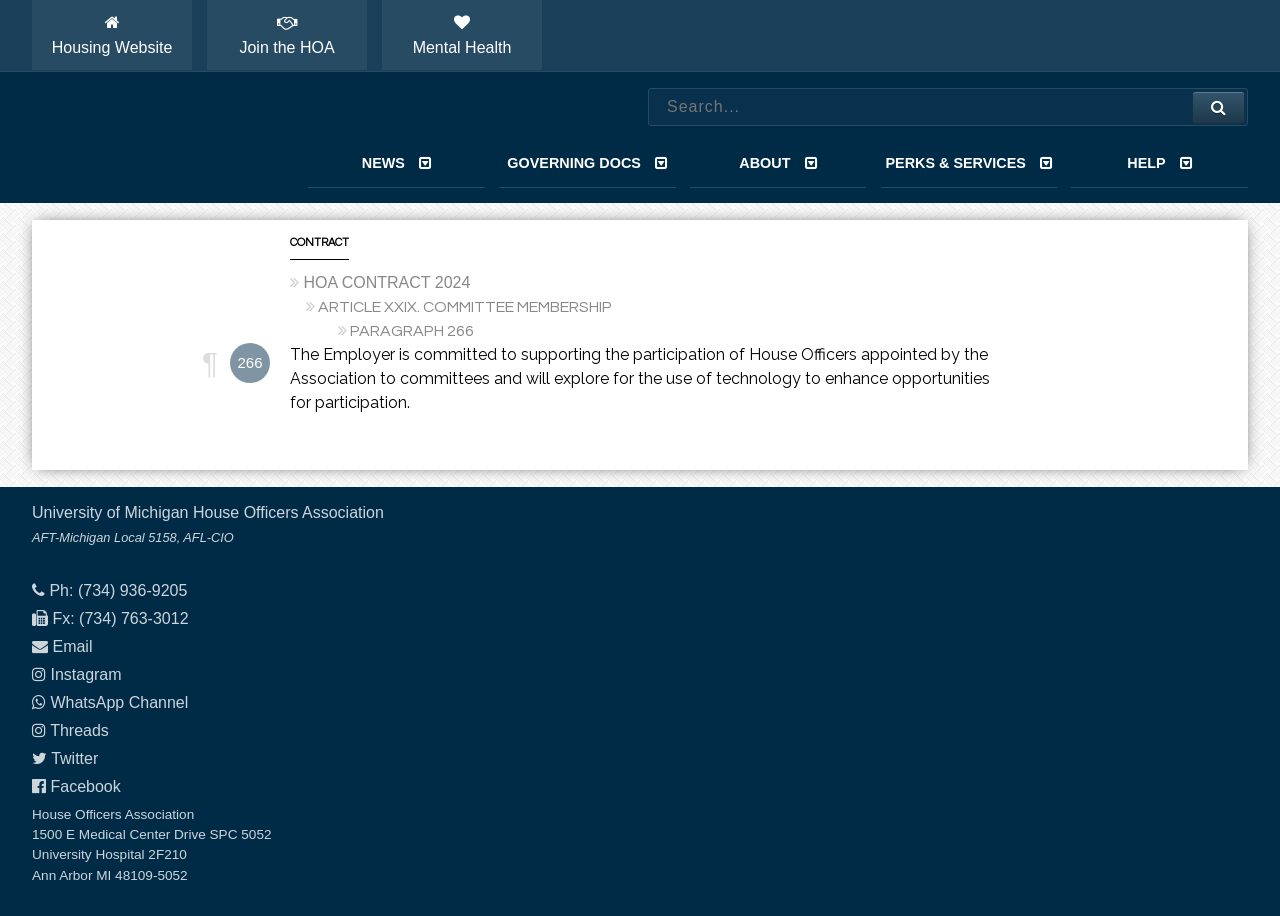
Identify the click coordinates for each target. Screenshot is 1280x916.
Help (1159, 163)
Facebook (85, 786)
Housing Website (112, 35)
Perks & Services (968, 163)
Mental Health (462, 35)
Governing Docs (587, 163)
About (778, 163)
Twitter (74, 758)
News (397, 163)
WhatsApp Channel (119, 702)
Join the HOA (286, 35)
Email (72, 646)
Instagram (85, 674)
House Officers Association (147, 138)
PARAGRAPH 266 (412, 331)
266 (249, 362)
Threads (79, 730)
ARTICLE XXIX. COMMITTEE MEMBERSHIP (465, 307)
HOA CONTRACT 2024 (386, 282)
